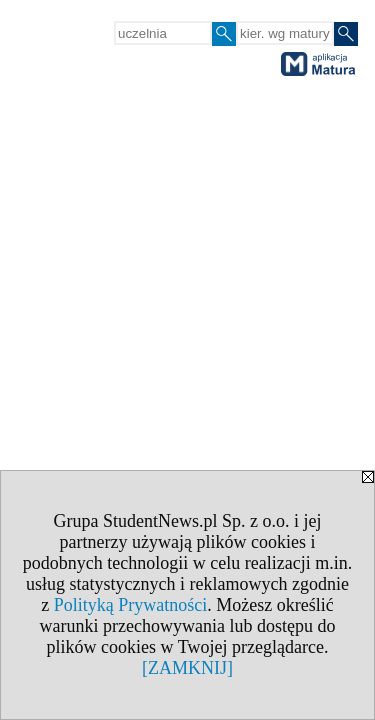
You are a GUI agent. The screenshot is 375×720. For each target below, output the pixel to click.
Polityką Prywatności (131, 605)
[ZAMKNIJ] (187, 668)
